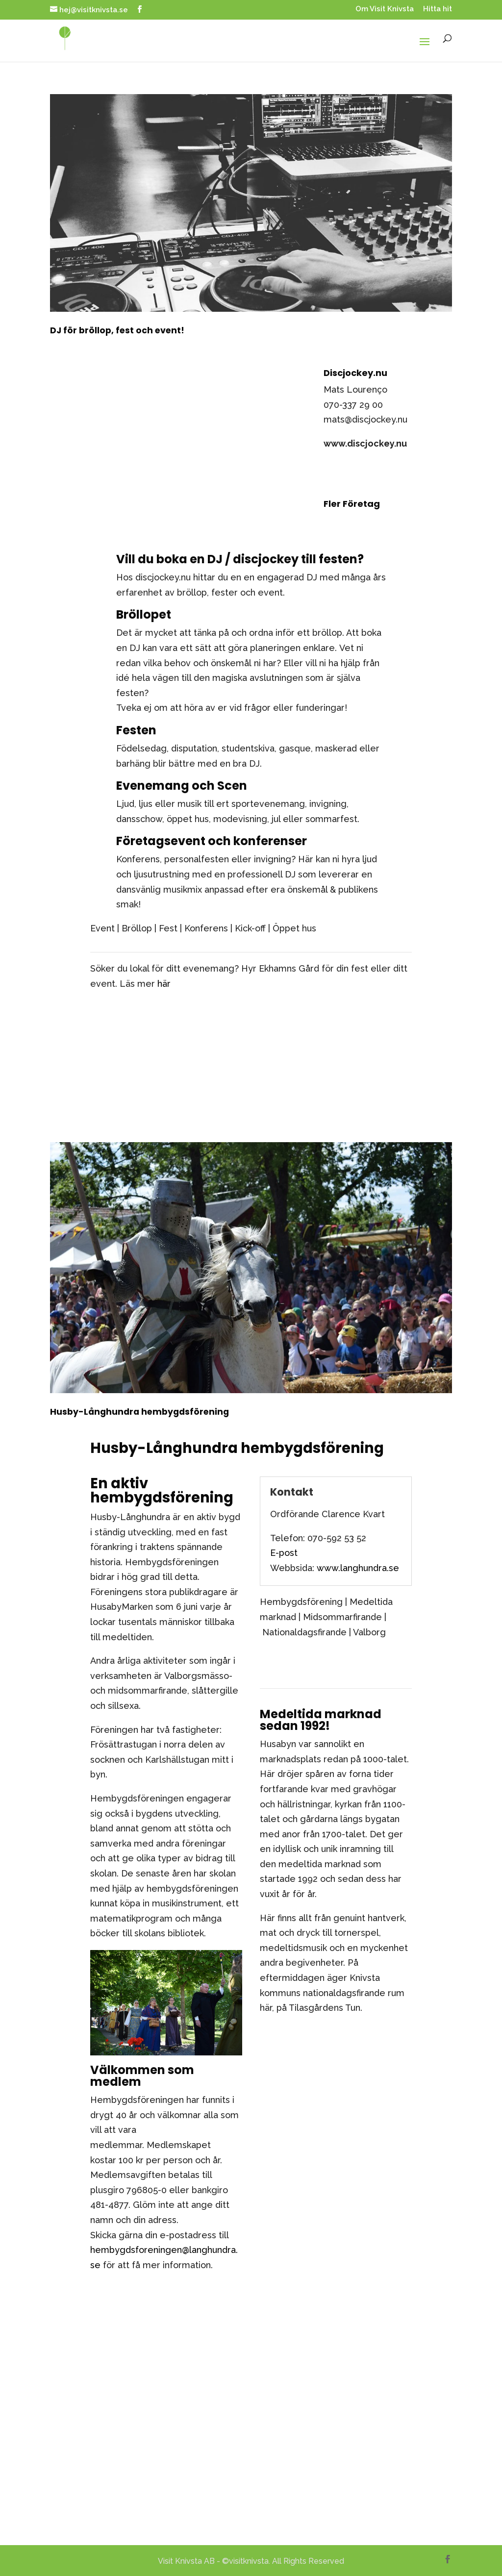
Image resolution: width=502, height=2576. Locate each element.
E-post (284, 1553)
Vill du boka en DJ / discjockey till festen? (240, 559)
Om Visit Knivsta (384, 9)
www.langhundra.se (358, 1568)
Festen (136, 730)
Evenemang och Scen (181, 785)
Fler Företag (352, 504)
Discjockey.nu (355, 373)
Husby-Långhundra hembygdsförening (139, 1412)
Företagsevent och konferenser (211, 841)
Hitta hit (437, 9)
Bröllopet (143, 614)
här (164, 983)
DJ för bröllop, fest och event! (117, 330)
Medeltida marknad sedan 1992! (320, 1720)
